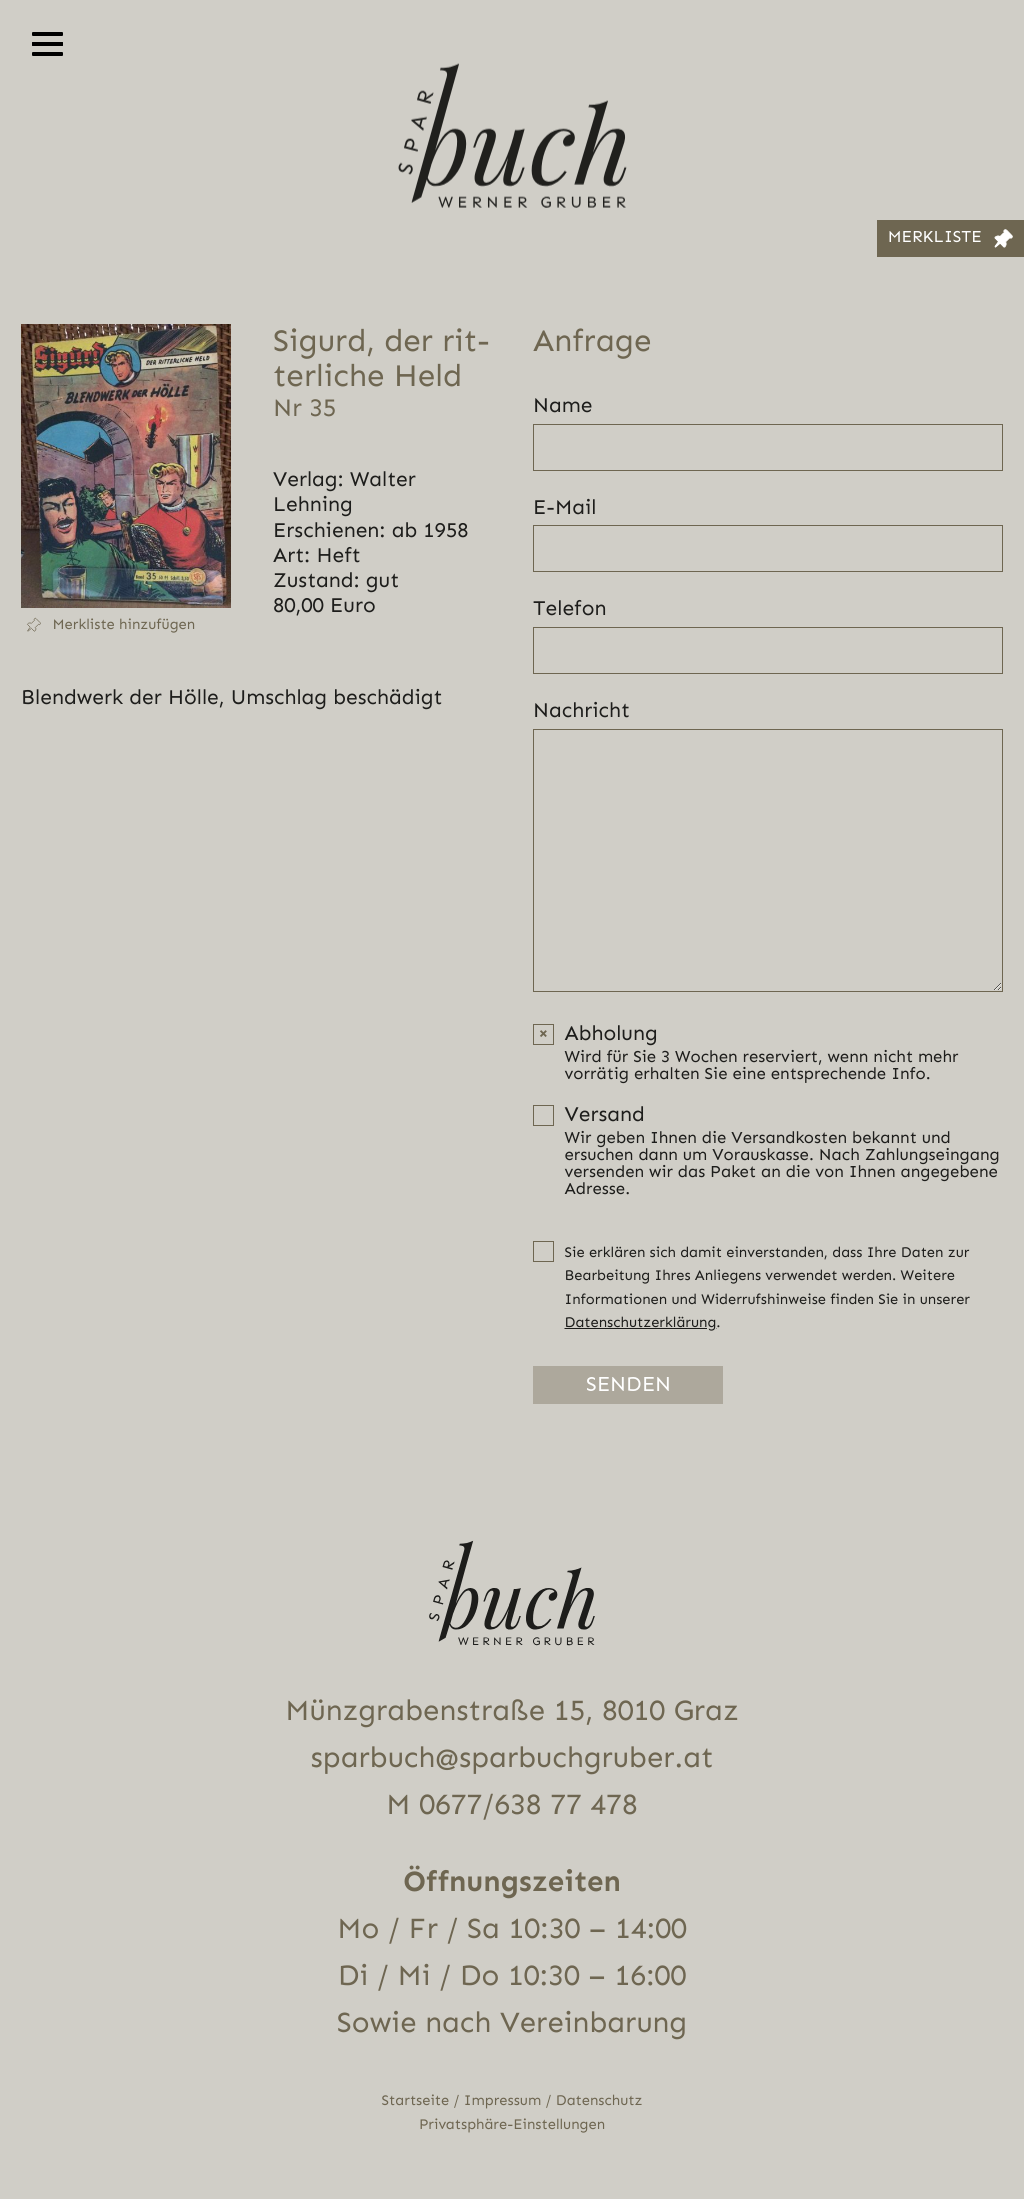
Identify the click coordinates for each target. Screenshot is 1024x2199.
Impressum (502, 2100)
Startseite (416, 2100)
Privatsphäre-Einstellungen (512, 2124)
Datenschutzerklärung (641, 1322)
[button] (126, 625)
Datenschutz (599, 2100)
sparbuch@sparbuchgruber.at (512, 1758)
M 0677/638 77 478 (511, 1805)
